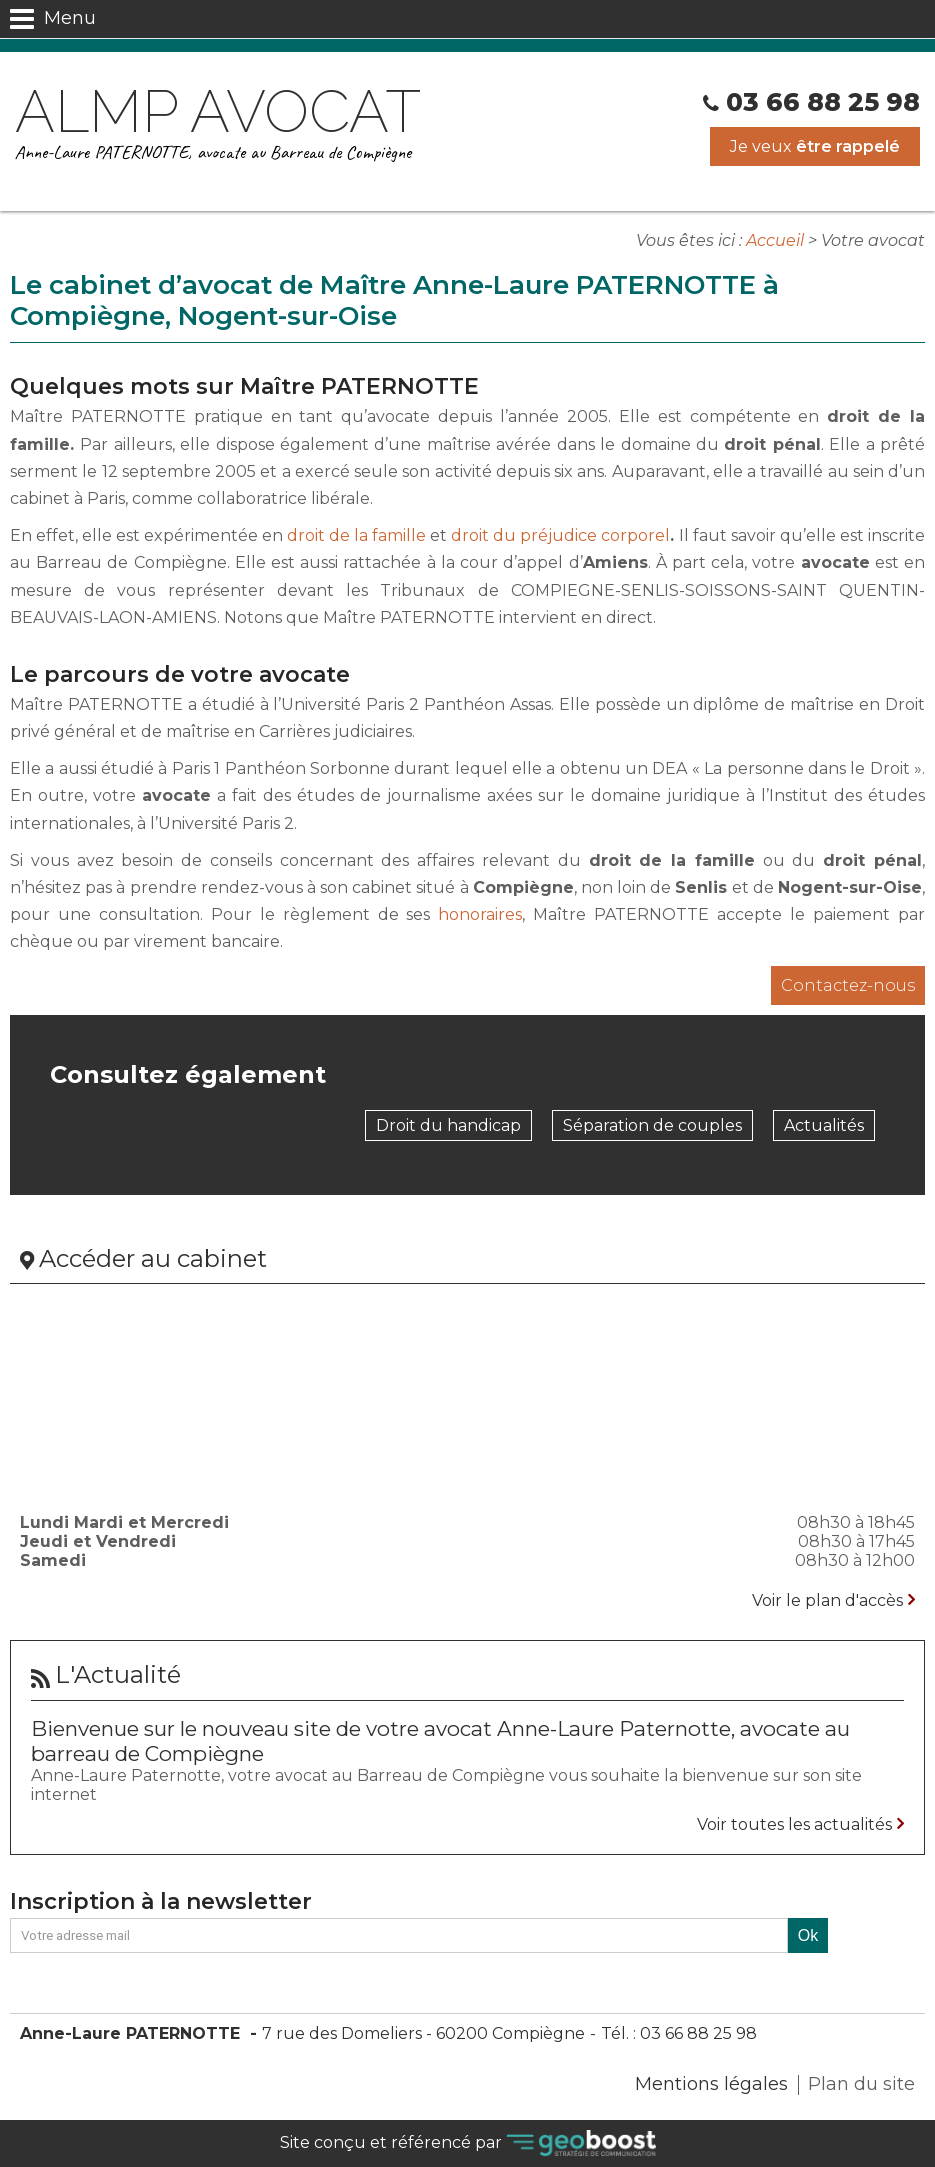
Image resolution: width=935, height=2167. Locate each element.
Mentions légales (711, 2084)
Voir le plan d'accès (827, 1600)
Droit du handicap (448, 1125)
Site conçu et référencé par (468, 2143)
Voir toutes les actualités (794, 1824)
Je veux (815, 146)
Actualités (824, 1125)
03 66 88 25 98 (823, 102)
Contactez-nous (848, 985)
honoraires (480, 914)
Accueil (775, 240)
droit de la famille (356, 535)
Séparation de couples (652, 1125)
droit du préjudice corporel (560, 535)
